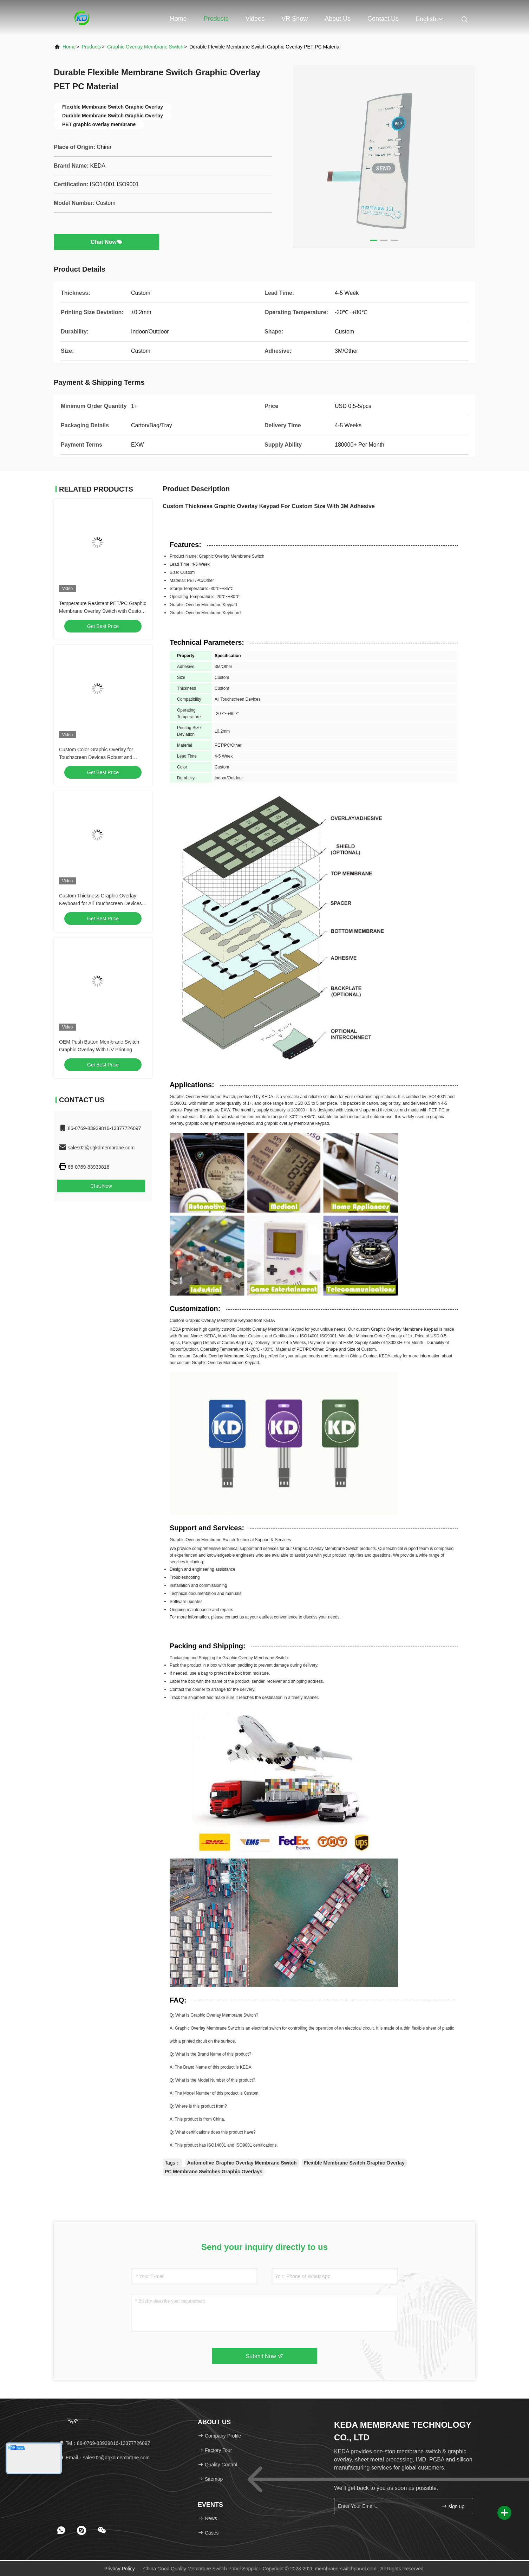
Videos (255, 18)
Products (216, 18)
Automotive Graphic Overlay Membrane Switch (242, 2163)
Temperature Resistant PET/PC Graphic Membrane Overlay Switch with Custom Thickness (102, 611)
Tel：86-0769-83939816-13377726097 (104, 2443)
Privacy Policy (119, 2568)
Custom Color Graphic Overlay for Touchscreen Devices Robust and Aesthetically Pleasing (96, 757)
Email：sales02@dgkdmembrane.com (104, 2457)
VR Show (294, 18)
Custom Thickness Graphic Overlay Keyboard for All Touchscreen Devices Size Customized (100, 903)
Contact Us (383, 18)
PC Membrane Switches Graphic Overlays (213, 2171)
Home (178, 18)
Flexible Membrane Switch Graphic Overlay (354, 2163)
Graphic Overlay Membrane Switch (145, 47)
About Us (338, 18)
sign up (453, 2506)
